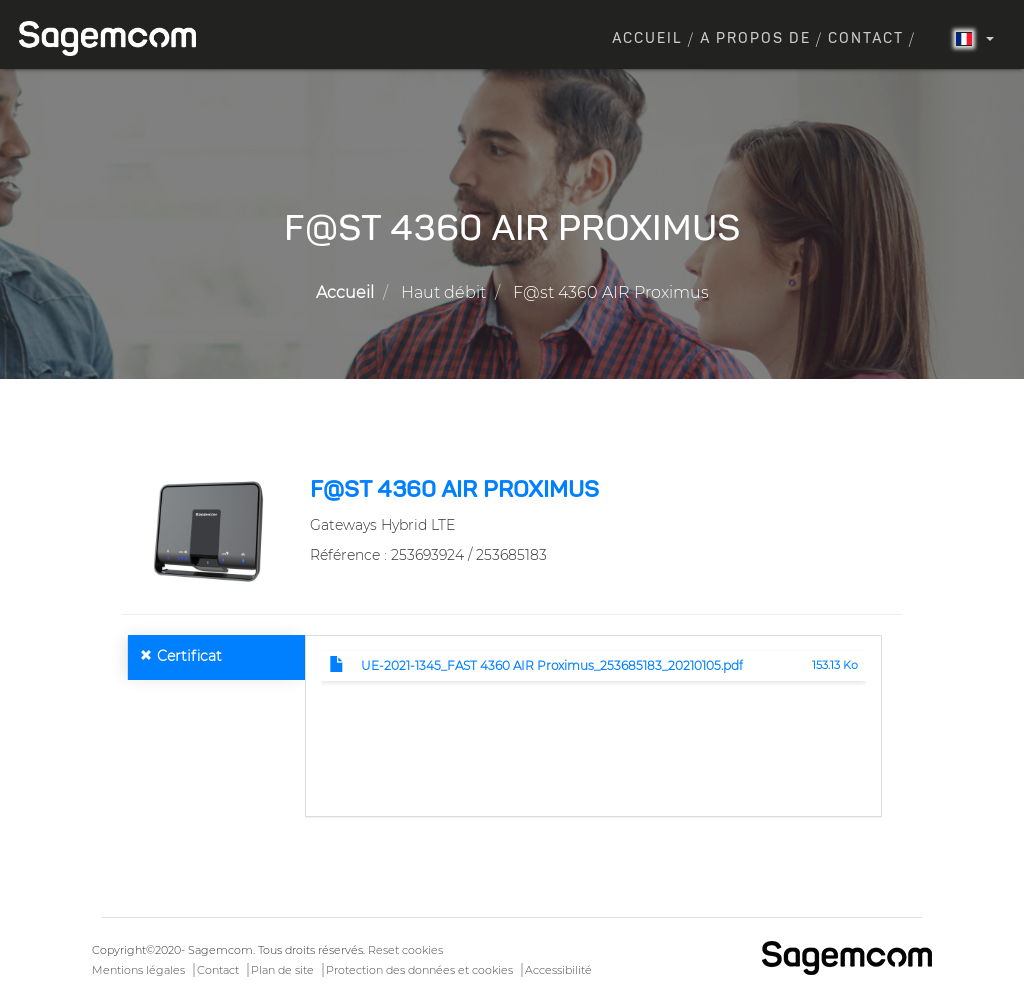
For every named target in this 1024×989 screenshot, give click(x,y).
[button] (208, 530)
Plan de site (282, 970)
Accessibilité (558, 970)
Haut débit (443, 292)
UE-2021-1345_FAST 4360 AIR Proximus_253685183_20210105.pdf (552, 665)
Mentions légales (138, 970)
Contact (866, 39)
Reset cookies (405, 950)
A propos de (755, 39)
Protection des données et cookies (419, 970)
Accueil (647, 39)
